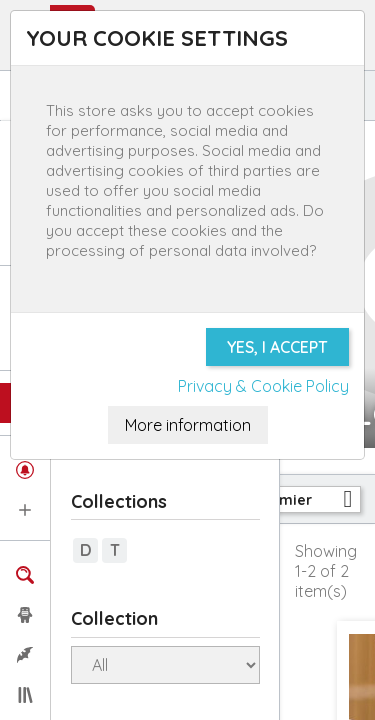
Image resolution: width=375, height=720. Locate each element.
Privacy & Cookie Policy (263, 386)
